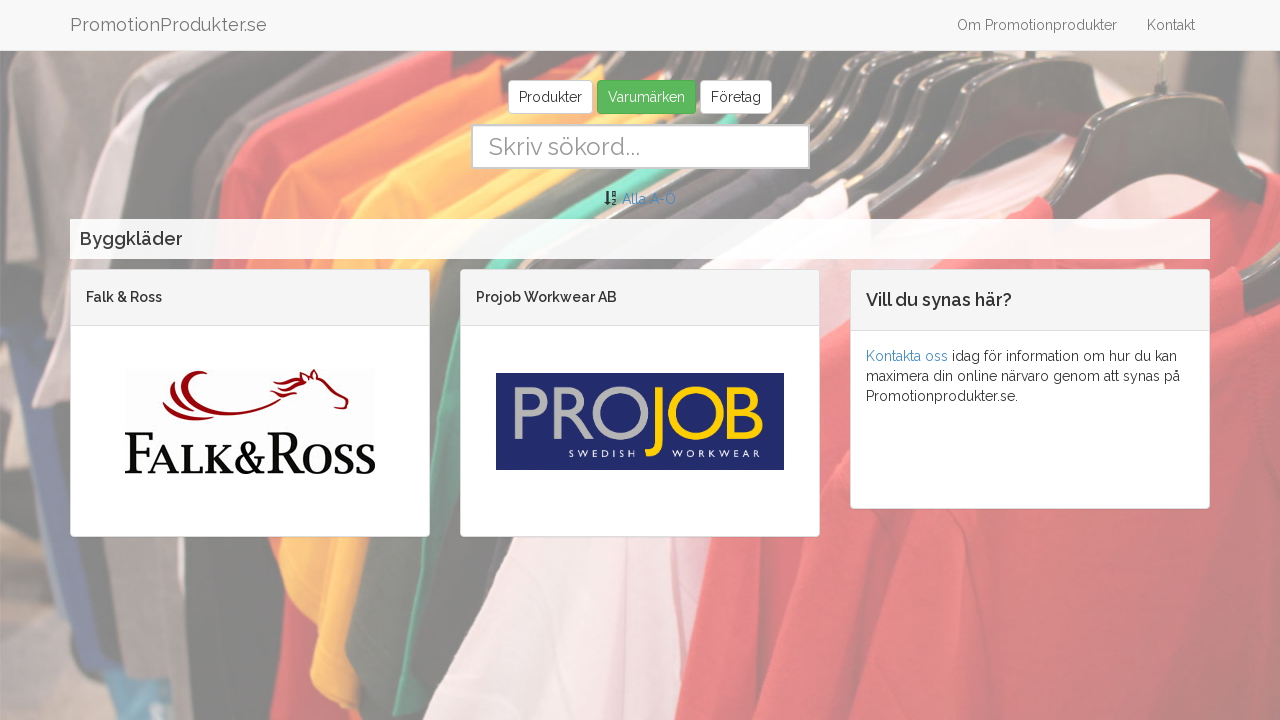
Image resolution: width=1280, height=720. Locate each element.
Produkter (550, 97)
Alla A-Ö (649, 199)
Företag (736, 97)
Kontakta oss (907, 356)
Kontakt (1171, 25)
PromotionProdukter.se (168, 24)
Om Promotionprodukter (1037, 25)
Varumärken (646, 97)
